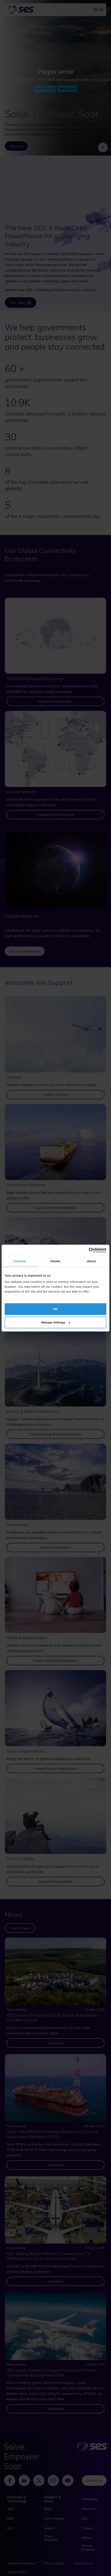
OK (55, 1309)
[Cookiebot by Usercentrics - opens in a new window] (88, 1250)
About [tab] (91, 1261)
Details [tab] (55, 1261)
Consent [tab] (20, 1261)
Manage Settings (55, 1322)
